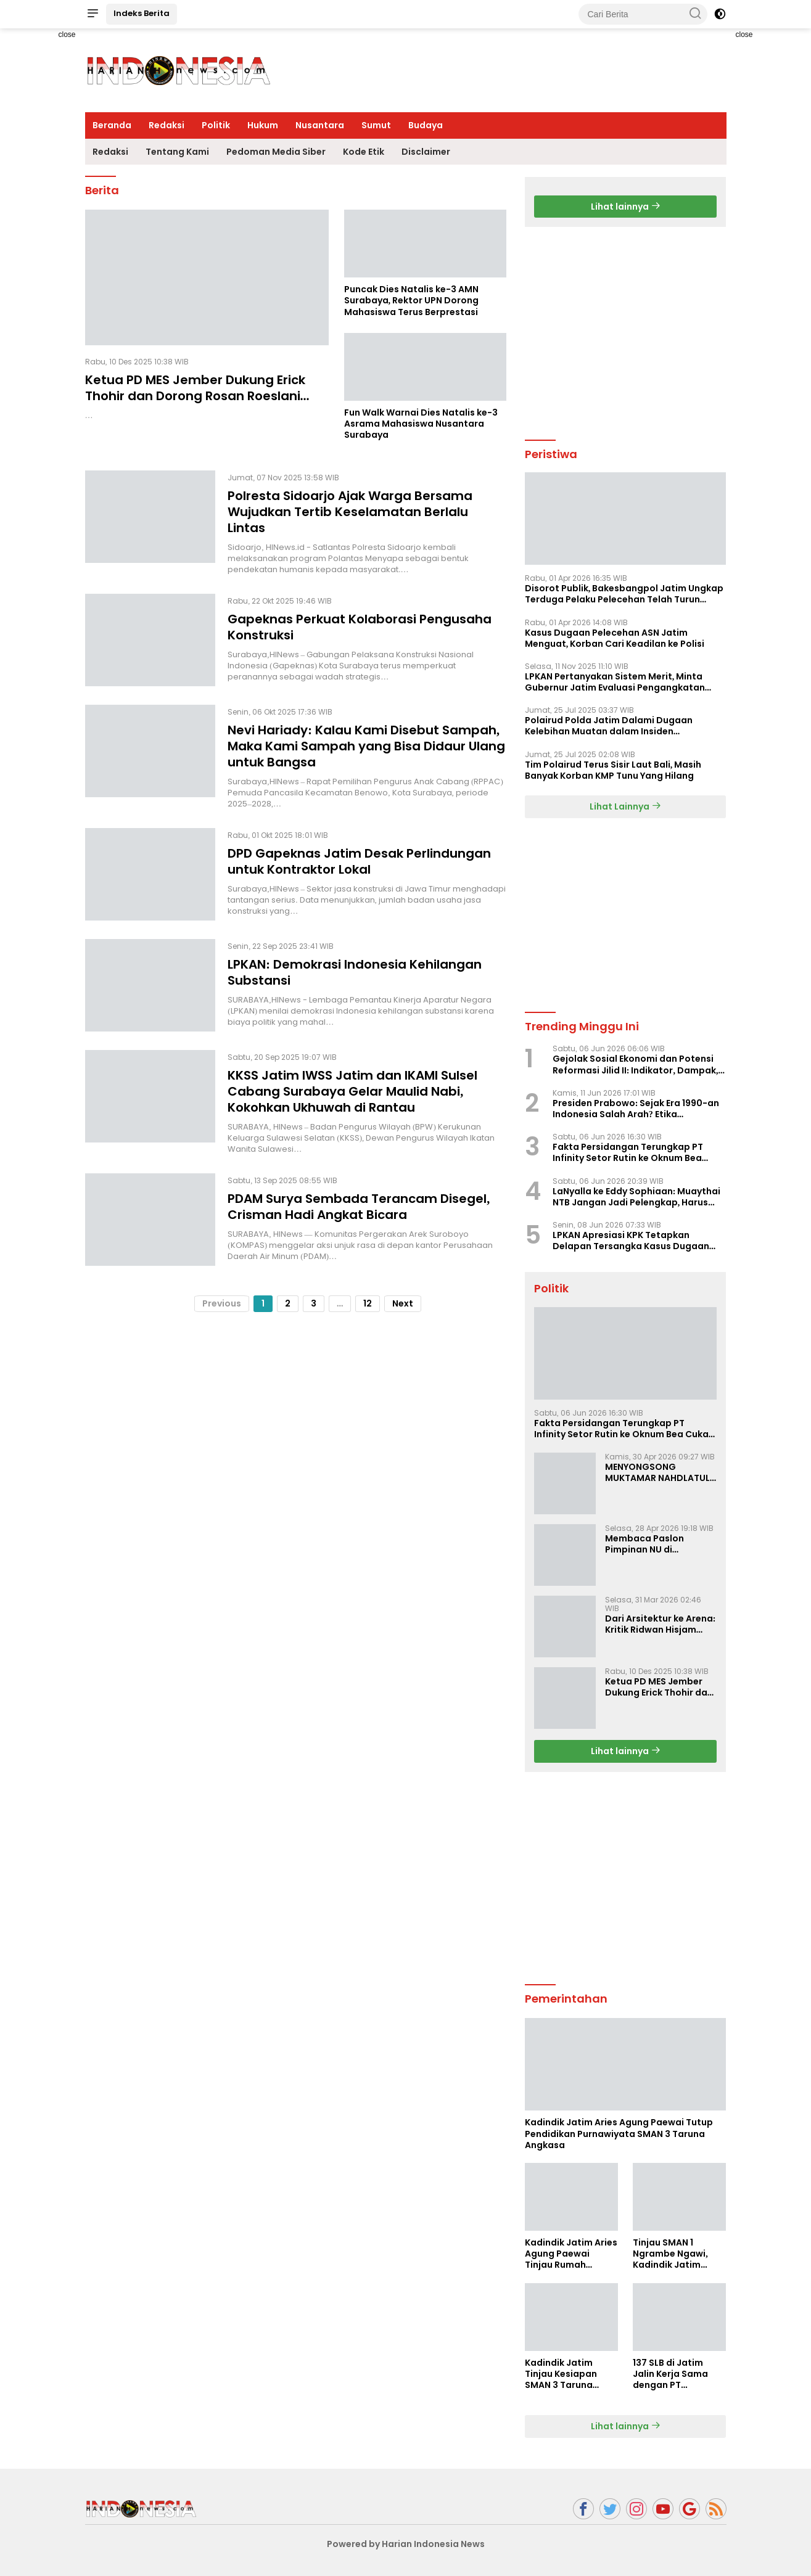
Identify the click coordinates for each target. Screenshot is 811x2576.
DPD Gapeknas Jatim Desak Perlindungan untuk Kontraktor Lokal (359, 861)
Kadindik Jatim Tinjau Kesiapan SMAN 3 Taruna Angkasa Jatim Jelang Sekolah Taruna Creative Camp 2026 (562, 2374)
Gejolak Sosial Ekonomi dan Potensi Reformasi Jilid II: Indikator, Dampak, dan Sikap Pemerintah (635, 1064)
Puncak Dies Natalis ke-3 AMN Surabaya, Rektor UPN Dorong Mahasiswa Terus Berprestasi (411, 301)
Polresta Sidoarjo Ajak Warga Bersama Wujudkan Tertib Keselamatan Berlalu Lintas (350, 511)
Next (402, 1303)
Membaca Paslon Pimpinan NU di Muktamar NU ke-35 (650, 1544)
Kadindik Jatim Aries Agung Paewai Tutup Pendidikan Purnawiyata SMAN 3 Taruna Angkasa (619, 2134)
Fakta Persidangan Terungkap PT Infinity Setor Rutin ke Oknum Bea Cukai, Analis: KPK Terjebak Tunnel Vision (629, 1152)
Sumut (376, 125)
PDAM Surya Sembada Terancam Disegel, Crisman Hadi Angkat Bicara (359, 1206)
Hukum (262, 125)
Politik (216, 125)
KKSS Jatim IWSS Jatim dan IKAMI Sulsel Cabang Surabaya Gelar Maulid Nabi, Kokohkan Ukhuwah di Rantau (352, 1091)
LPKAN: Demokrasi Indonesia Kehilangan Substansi (355, 972)
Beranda (112, 125)
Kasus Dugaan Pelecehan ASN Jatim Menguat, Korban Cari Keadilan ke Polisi (615, 638)
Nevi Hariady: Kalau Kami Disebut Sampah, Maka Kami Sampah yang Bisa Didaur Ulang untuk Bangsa (366, 746)
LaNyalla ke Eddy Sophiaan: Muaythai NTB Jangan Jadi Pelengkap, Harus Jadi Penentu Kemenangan (637, 1197)
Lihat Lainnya (625, 806)
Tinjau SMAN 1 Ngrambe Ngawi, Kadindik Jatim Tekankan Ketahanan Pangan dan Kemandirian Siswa (676, 2254)
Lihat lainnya (626, 206)
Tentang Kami (177, 152)
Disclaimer (425, 152)
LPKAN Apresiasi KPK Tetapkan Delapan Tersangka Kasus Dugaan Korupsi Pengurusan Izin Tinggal (631, 1240)
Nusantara (319, 125)
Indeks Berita (141, 13)
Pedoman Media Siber (276, 152)
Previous (221, 1303)
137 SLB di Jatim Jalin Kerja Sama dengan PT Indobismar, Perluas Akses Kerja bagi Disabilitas (678, 2374)
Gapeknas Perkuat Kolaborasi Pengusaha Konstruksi (360, 627)
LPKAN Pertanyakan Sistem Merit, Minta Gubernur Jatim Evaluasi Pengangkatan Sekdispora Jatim (615, 682)
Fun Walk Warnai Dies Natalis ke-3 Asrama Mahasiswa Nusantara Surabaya (421, 424)
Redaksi (166, 125)
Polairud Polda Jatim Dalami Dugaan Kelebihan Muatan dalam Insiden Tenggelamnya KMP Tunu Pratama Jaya (615, 726)
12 (367, 1303)
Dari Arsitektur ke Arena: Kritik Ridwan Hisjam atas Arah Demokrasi (660, 1624)
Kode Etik (363, 152)
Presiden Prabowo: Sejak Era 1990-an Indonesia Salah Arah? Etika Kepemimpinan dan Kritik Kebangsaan (639, 1108)
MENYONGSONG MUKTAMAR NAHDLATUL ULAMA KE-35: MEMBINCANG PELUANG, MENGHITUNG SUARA (657, 1472)
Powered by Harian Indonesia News (406, 2544)
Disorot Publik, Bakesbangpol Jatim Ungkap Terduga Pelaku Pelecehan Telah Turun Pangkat (624, 594)
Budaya (425, 125)
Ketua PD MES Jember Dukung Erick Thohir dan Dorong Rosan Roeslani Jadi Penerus (195, 395)
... (340, 1303)
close (66, 34)
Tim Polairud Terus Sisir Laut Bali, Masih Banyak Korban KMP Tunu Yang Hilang (613, 770)
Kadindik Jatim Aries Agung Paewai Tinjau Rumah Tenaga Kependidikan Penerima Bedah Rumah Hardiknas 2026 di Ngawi (571, 2254)
